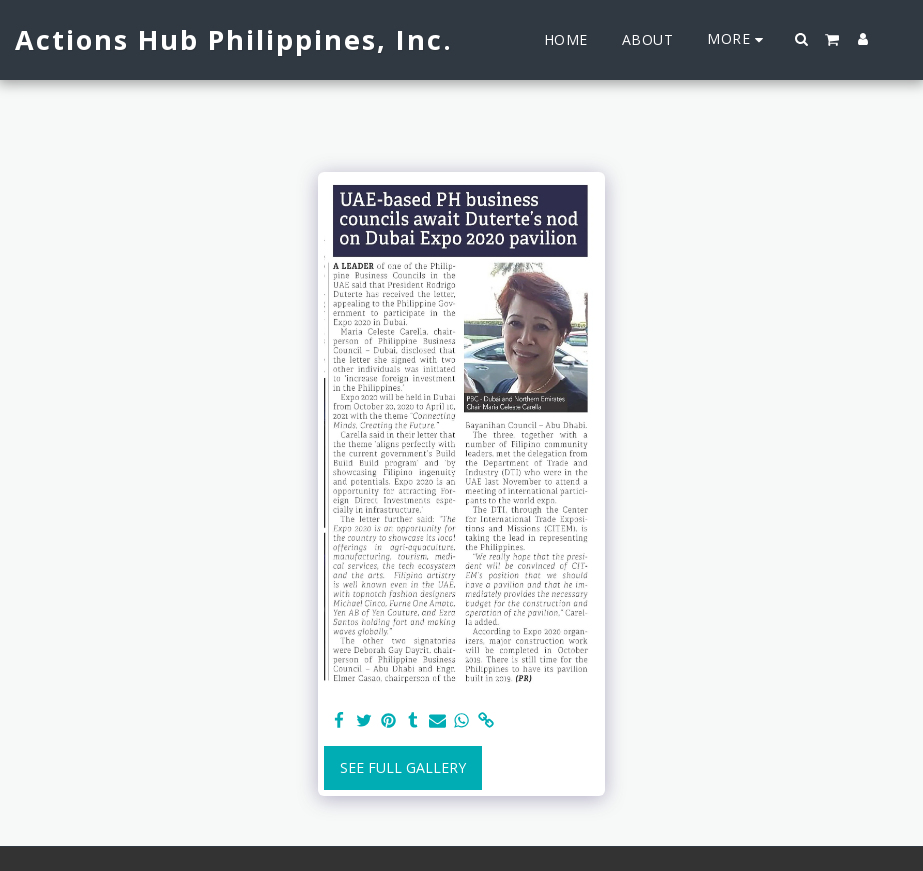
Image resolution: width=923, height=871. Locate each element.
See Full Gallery (403, 767)
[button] (802, 39)
